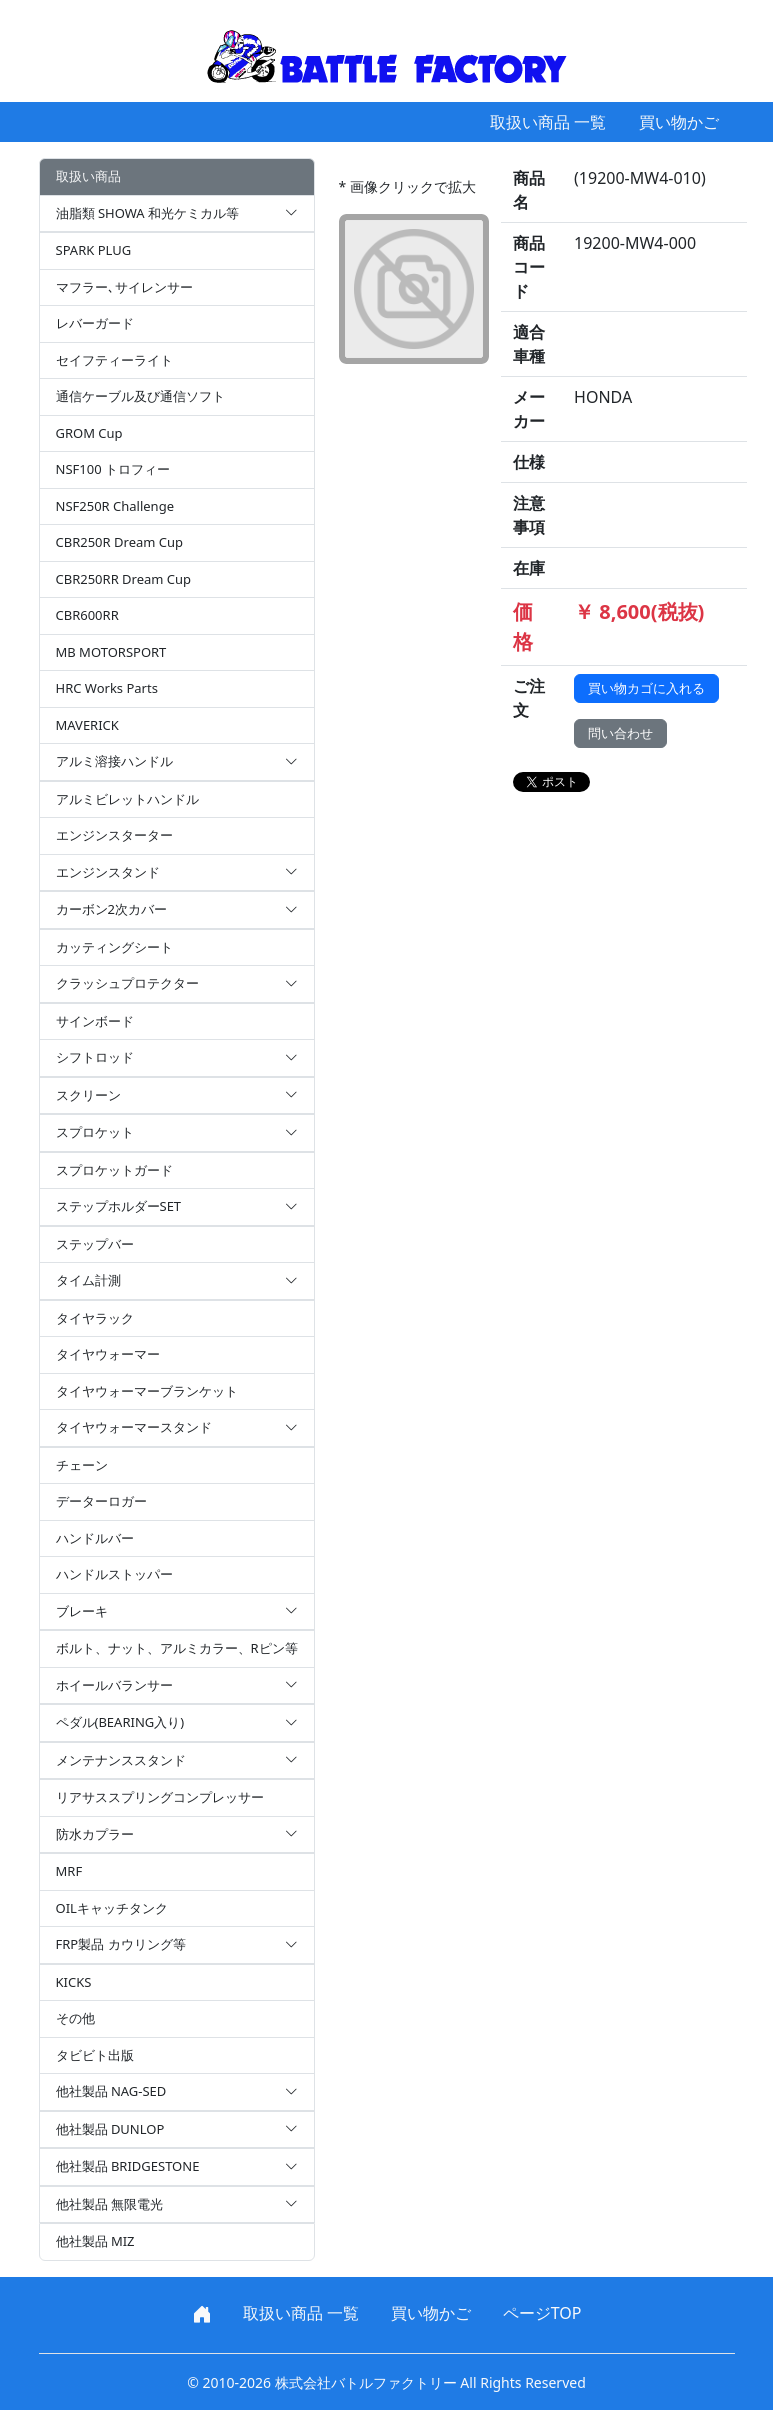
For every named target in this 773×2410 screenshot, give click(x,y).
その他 (75, 2018)
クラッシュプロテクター (177, 984)
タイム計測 (177, 1281)
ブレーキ (177, 1612)
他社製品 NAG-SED (177, 2092)
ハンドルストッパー (114, 1574)
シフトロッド (177, 1058)
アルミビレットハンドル (127, 799)
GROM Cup (89, 433)
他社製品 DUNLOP (177, 2130)
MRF (69, 1871)
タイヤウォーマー (108, 1354)
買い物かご (679, 122)
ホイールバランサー (177, 1686)
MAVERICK (87, 725)
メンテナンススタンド (177, 1761)
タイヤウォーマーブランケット (147, 1391)
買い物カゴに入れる (646, 688)
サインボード (95, 1021)
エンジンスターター (114, 835)
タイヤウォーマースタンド (177, 1428)
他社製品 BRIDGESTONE (177, 2167)
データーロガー (101, 1501)
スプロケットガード (114, 1170)
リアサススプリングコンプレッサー (160, 1797)
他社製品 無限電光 (177, 2205)
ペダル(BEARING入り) (177, 1723)
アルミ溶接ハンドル (177, 762)
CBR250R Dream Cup (120, 542)
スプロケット (177, 1133)
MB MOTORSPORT (111, 652)
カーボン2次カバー (177, 910)
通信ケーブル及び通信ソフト (140, 396)
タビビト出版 (95, 2055)
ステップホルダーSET (177, 1207)
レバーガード (95, 323)
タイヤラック (95, 1318)
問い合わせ (620, 733)
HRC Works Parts (107, 688)
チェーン (82, 1465)
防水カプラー (177, 1835)
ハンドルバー (95, 1538)
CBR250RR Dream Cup (124, 579)
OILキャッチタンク (112, 1908)
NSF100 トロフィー (113, 469)
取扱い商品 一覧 (548, 122)
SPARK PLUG (94, 250)
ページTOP (542, 2313)
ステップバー (95, 1244)
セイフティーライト (114, 360)
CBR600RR (87, 615)
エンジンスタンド (177, 873)
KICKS (74, 1982)
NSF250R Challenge (115, 506)
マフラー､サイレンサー (124, 287)
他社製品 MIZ (95, 2241)
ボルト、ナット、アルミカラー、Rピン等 (177, 1648)
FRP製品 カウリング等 (177, 1945)
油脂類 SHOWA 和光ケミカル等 (177, 214)
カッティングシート (114, 947)
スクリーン (177, 1096)
